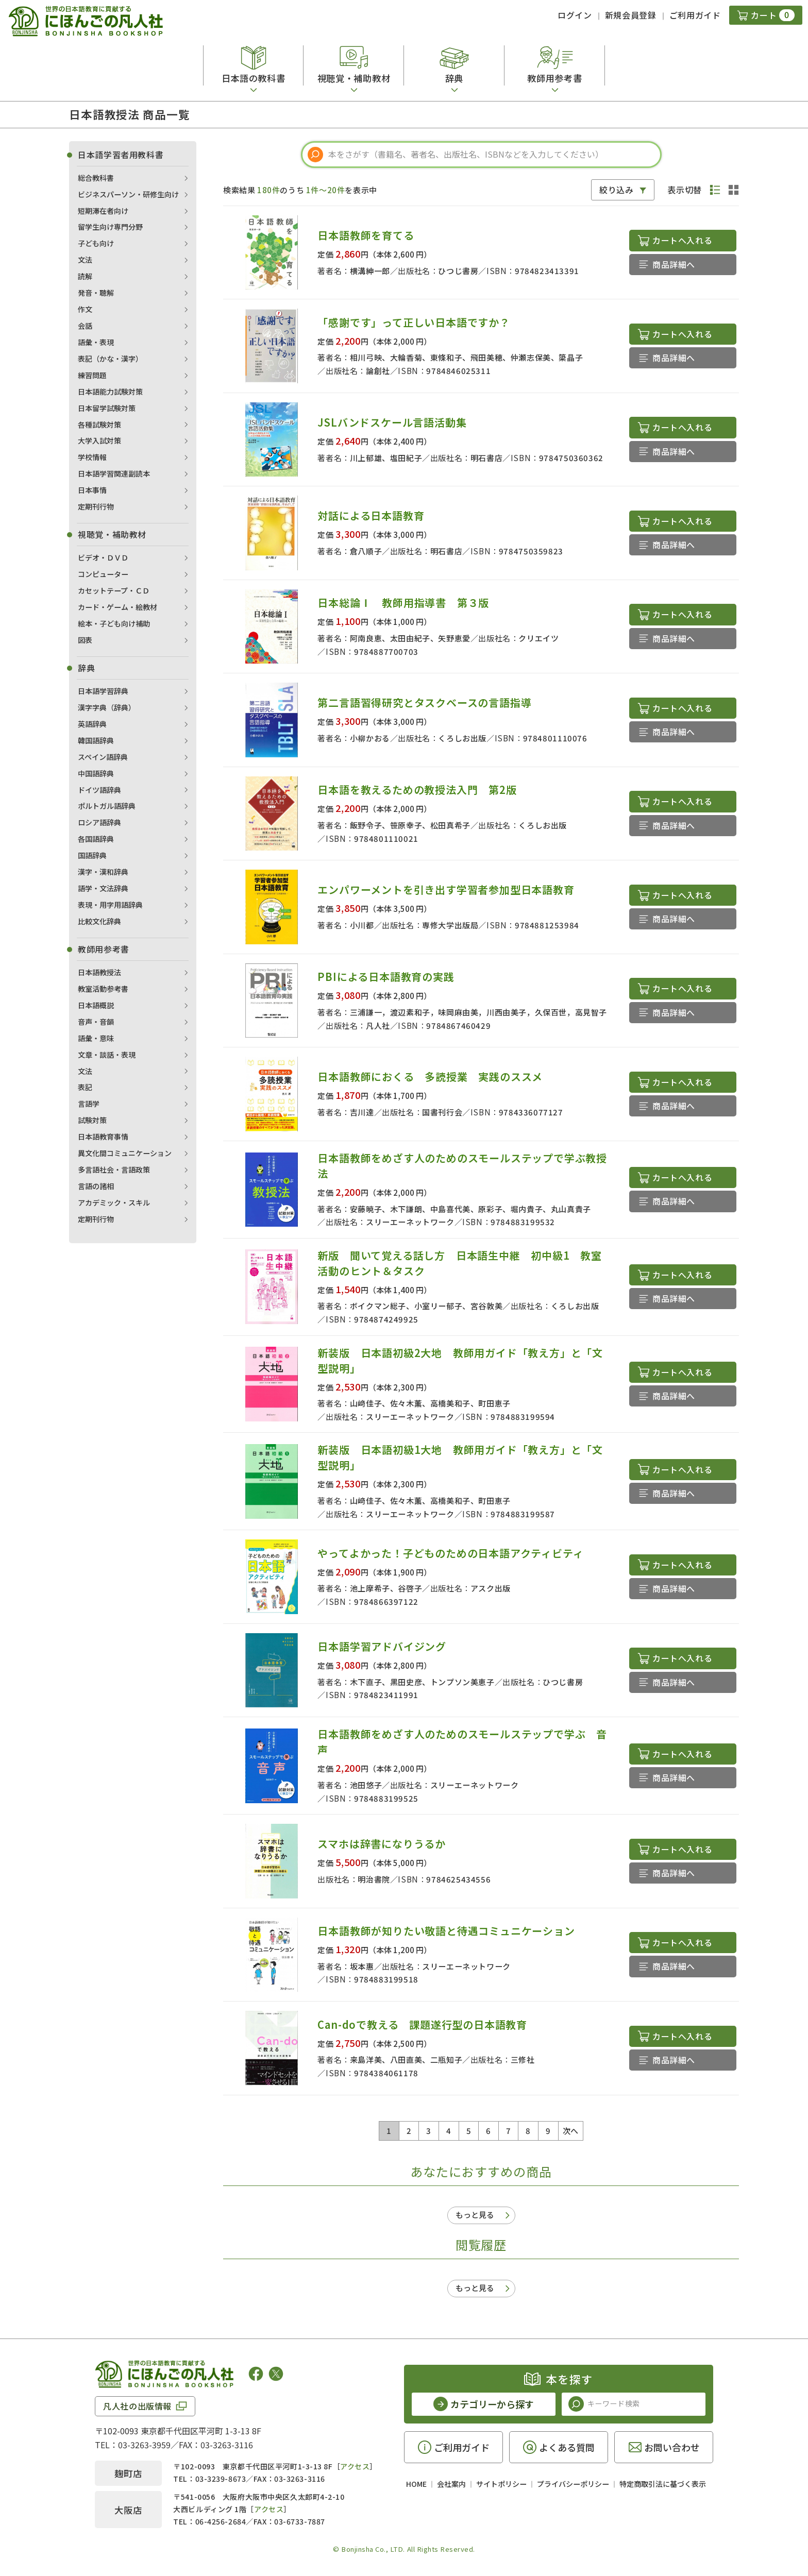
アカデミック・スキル (114, 1202)
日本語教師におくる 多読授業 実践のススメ (430, 1076)
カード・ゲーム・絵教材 (117, 607)
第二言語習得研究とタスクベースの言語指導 (424, 702)
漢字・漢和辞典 (103, 872)
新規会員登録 (630, 15)
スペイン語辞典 (103, 757)
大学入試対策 (99, 440)
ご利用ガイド (695, 15)
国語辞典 (92, 855)
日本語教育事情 (103, 1136)
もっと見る (475, 2214)
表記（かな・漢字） (110, 358)
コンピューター (103, 574)
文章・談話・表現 (107, 1054)
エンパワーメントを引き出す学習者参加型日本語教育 (445, 889)
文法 (85, 260)
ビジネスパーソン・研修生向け (128, 194)
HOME (416, 2484)
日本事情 (92, 490)
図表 (85, 640)
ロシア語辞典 (99, 822)
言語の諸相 (96, 1186)
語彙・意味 (96, 1038)
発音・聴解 (96, 292)
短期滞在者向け (103, 211)
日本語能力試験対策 (110, 391)
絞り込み (616, 189)
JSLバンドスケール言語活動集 (391, 422)
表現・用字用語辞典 (110, 905)
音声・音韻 (96, 1021)
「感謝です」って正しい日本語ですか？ (413, 322)
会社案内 (451, 2484)
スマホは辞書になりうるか (381, 1843)
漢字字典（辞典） (107, 707)
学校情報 (92, 457)
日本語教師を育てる (365, 235)
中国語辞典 (96, 773)
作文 (85, 309)
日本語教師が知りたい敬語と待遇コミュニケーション (446, 1930)
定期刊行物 (96, 506)
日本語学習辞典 (103, 691)
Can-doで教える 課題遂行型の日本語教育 (422, 2024)
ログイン (575, 15)
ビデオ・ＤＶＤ (103, 557)
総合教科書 (96, 178)
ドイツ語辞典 (99, 790)
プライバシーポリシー (573, 2484)
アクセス (354, 2466)
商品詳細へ (673, 264)
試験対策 (92, 1120)
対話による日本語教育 (370, 515)
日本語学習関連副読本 (114, 473)
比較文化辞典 (99, 921)
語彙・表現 (96, 342)
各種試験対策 (99, 424)
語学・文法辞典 (103, 888)
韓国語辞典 (96, 740)
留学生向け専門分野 (110, 227)
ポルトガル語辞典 (107, 806)
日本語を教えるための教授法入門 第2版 (416, 789)
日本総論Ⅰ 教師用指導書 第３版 (403, 602)
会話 (85, 325)
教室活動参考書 (103, 989)
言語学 (88, 1103)
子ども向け (96, 243)
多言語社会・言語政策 (114, 1169)
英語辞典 (92, 724)
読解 (85, 276)
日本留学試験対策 (107, 408)
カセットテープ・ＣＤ (113, 590)
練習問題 (92, 375)
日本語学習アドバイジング (381, 1646)
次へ (571, 2130)
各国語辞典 (96, 839)
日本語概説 (96, 1005)
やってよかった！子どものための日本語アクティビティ (450, 1553)
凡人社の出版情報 (137, 2406)
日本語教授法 (99, 972)
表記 (85, 1087)
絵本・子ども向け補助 (114, 623)
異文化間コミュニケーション (125, 1153)
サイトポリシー (501, 2484)
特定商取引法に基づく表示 (662, 2484)
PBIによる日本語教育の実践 (385, 976)
